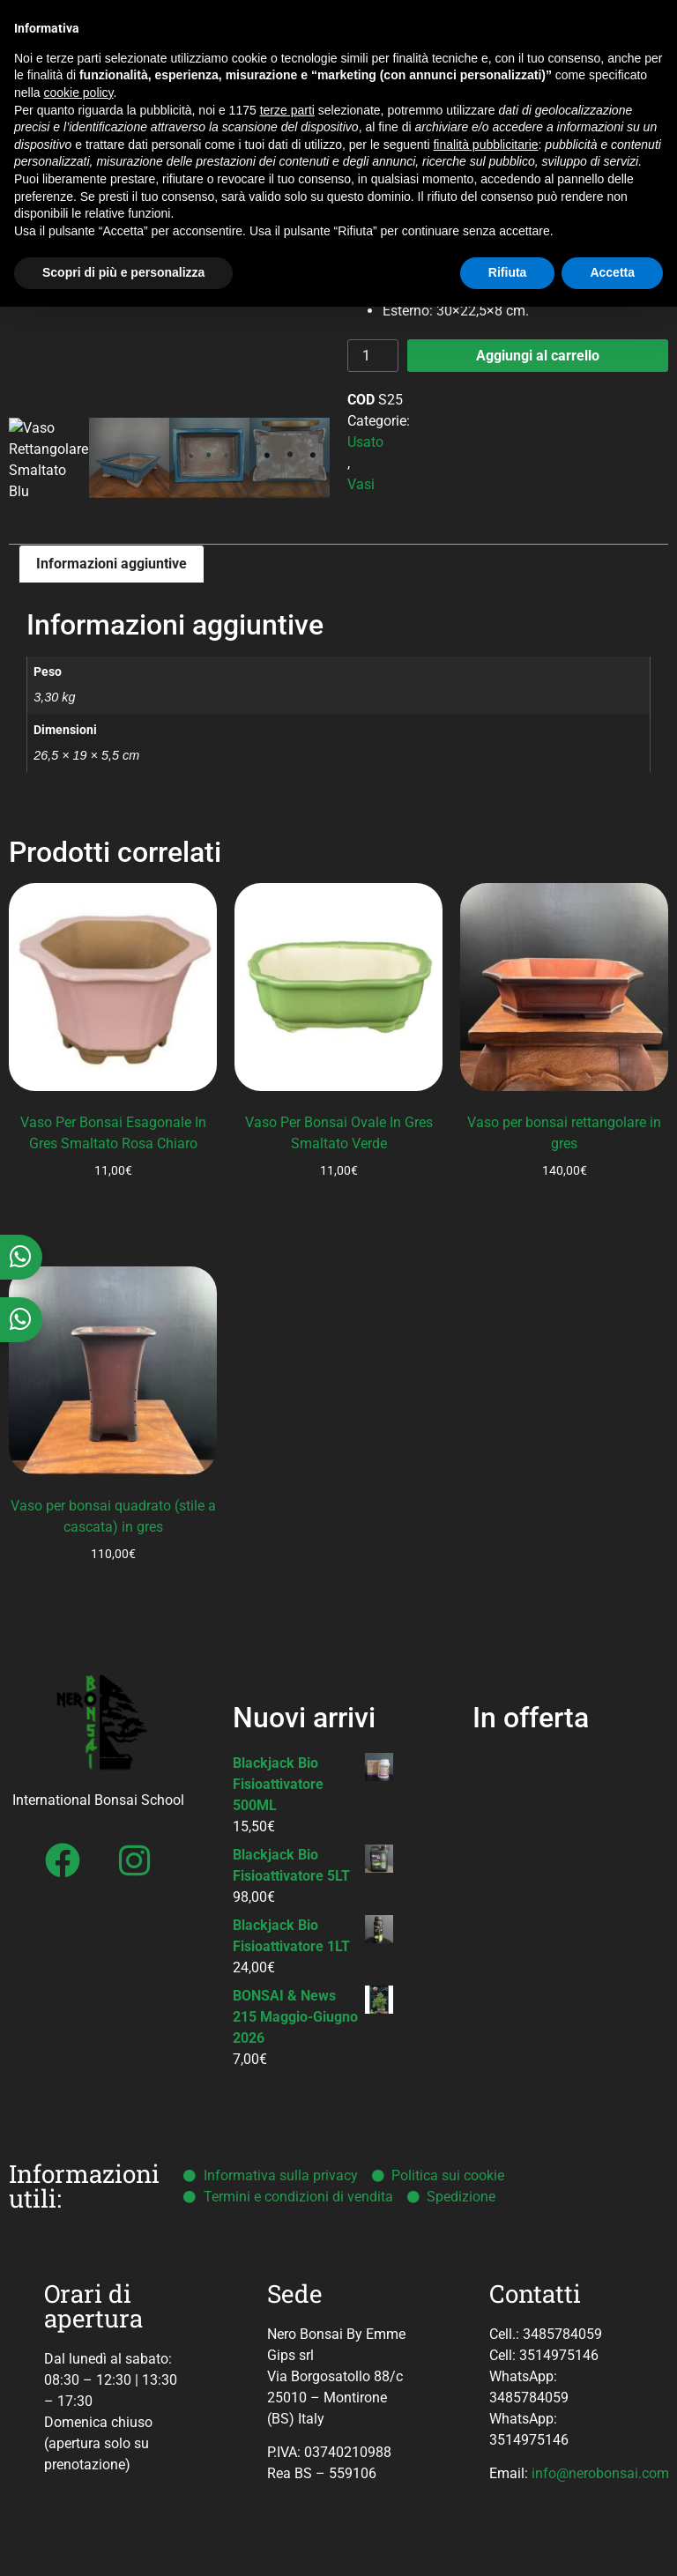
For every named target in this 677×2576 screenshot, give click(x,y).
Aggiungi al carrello (537, 355)
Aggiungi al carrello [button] (113, 1215)
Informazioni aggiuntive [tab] (111, 563)
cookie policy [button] (78, 92)
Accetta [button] (612, 272)
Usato (365, 442)
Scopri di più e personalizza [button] (123, 272)
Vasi (361, 484)
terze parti (287, 110)
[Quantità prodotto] (372, 355)
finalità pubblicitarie (485, 144)
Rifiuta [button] (507, 272)
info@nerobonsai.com (600, 2473)
